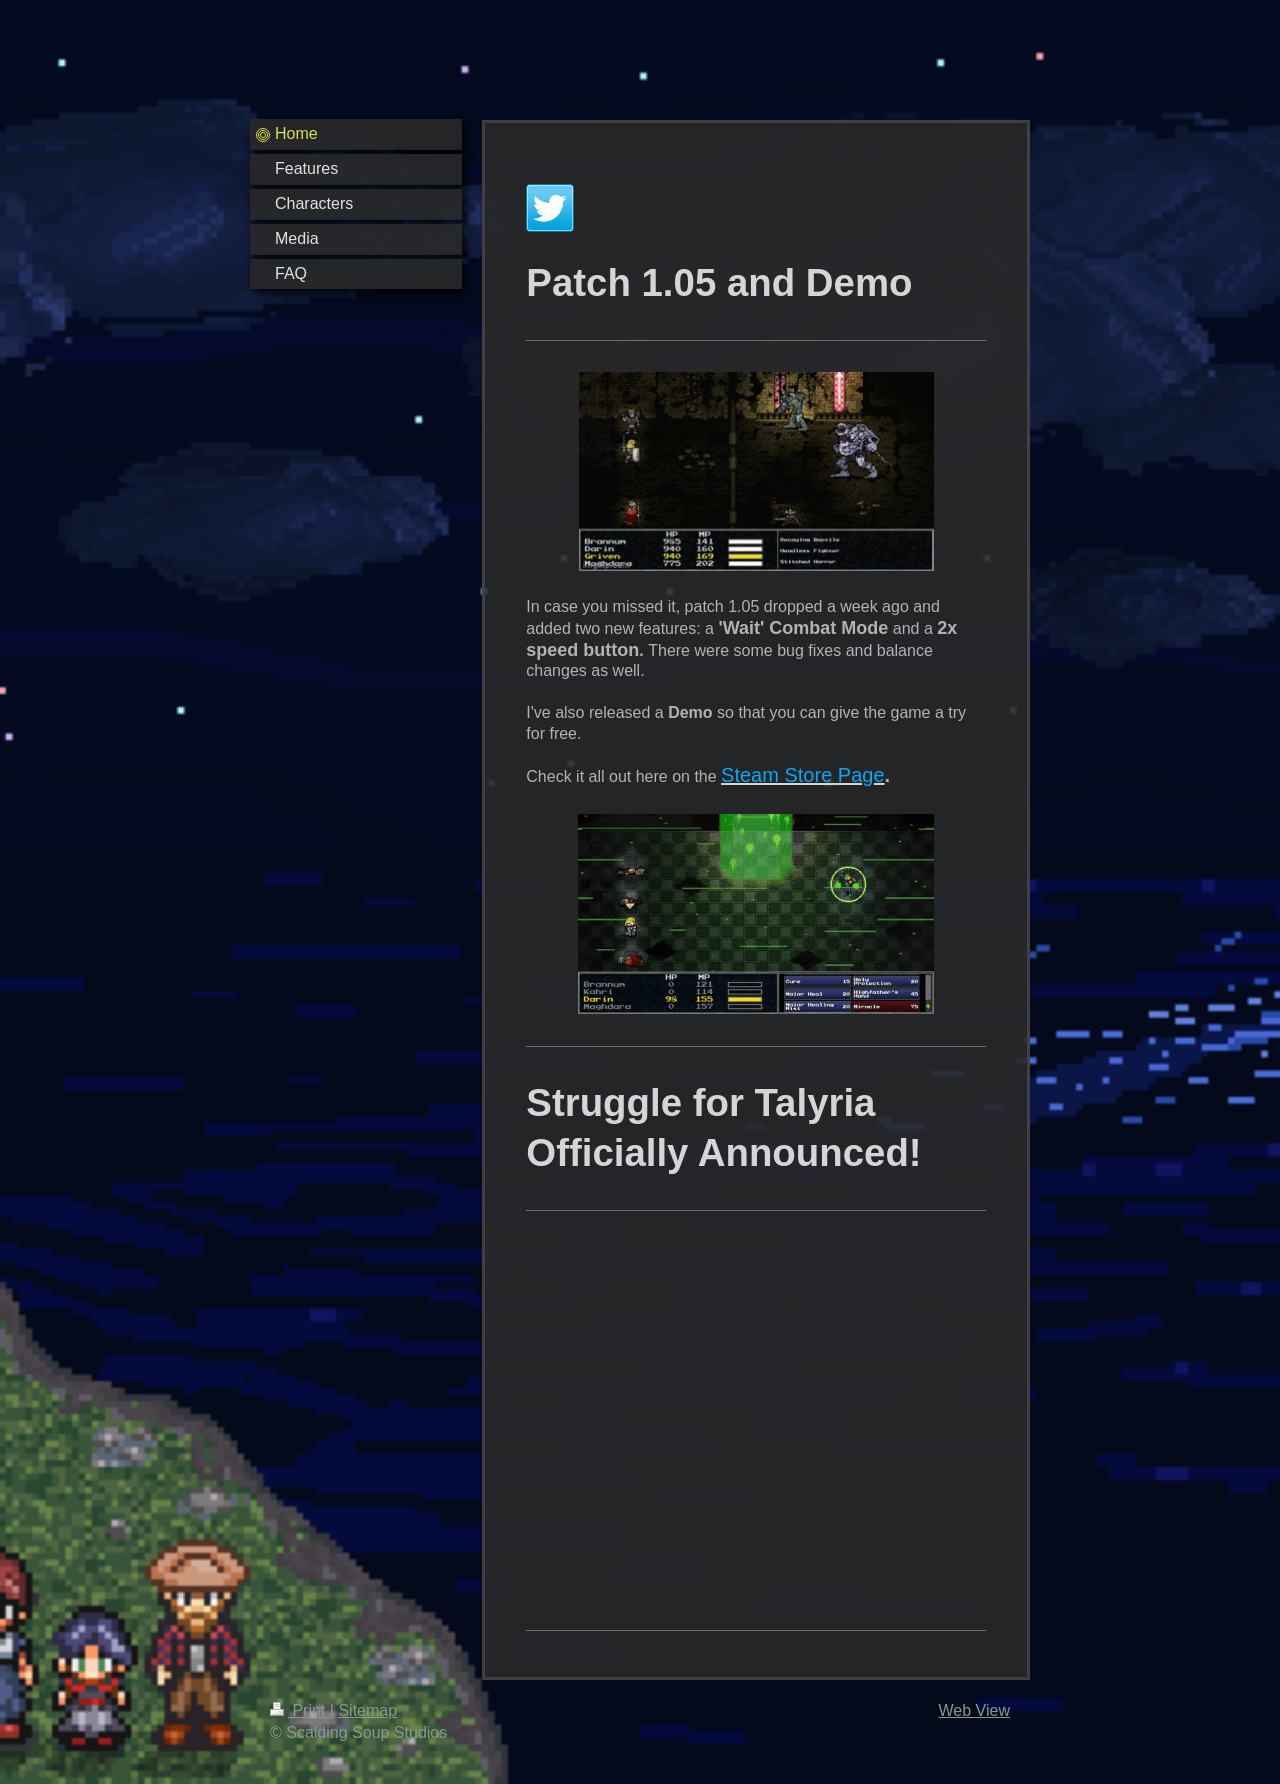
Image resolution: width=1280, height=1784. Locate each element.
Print (300, 1710)
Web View (974, 1710)
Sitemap (367, 1710)
